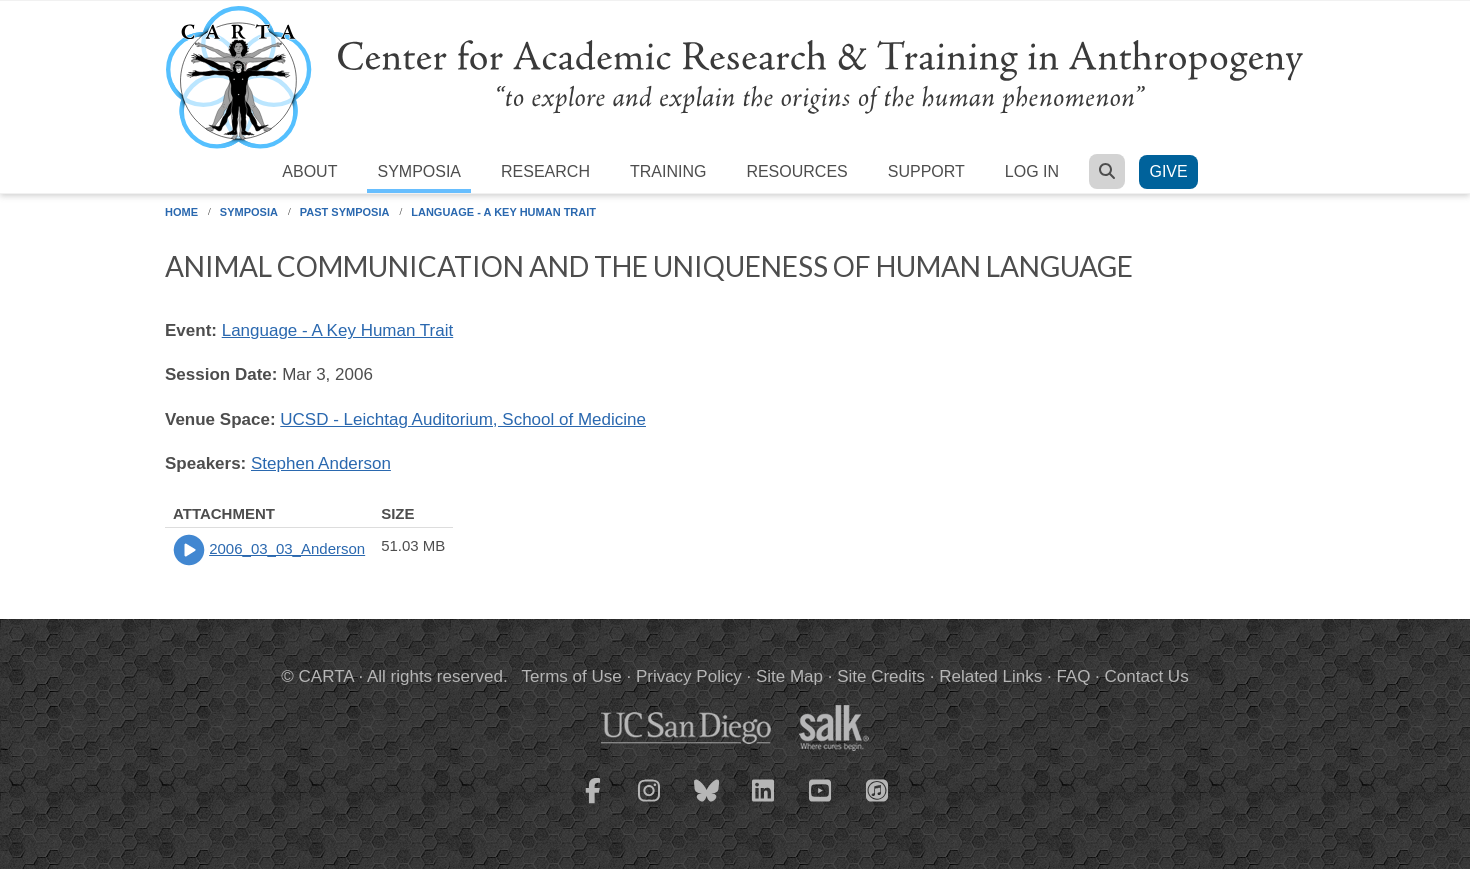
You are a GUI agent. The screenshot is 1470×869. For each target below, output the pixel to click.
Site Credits (881, 676)
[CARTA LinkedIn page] (764, 803)
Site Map (789, 676)
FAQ (1073, 676)
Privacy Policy (689, 676)
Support (926, 171)
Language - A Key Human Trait (503, 212)
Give (1168, 171)
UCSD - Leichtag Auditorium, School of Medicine (463, 419)
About (309, 171)
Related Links (990, 676)
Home (181, 212)
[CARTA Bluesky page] (707, 803)
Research (545, 171)
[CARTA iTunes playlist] (878, 789)
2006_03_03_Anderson (287, 548)
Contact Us (1147, 676)
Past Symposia (345, 212)
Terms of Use (572, 676)
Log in (1032, 171)
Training (668, 171)
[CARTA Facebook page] (593, 803)
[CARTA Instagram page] (650, 803)
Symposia (419, 171)
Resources (796, 171)
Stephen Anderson (321, 463)
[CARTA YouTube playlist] (821, 803)
